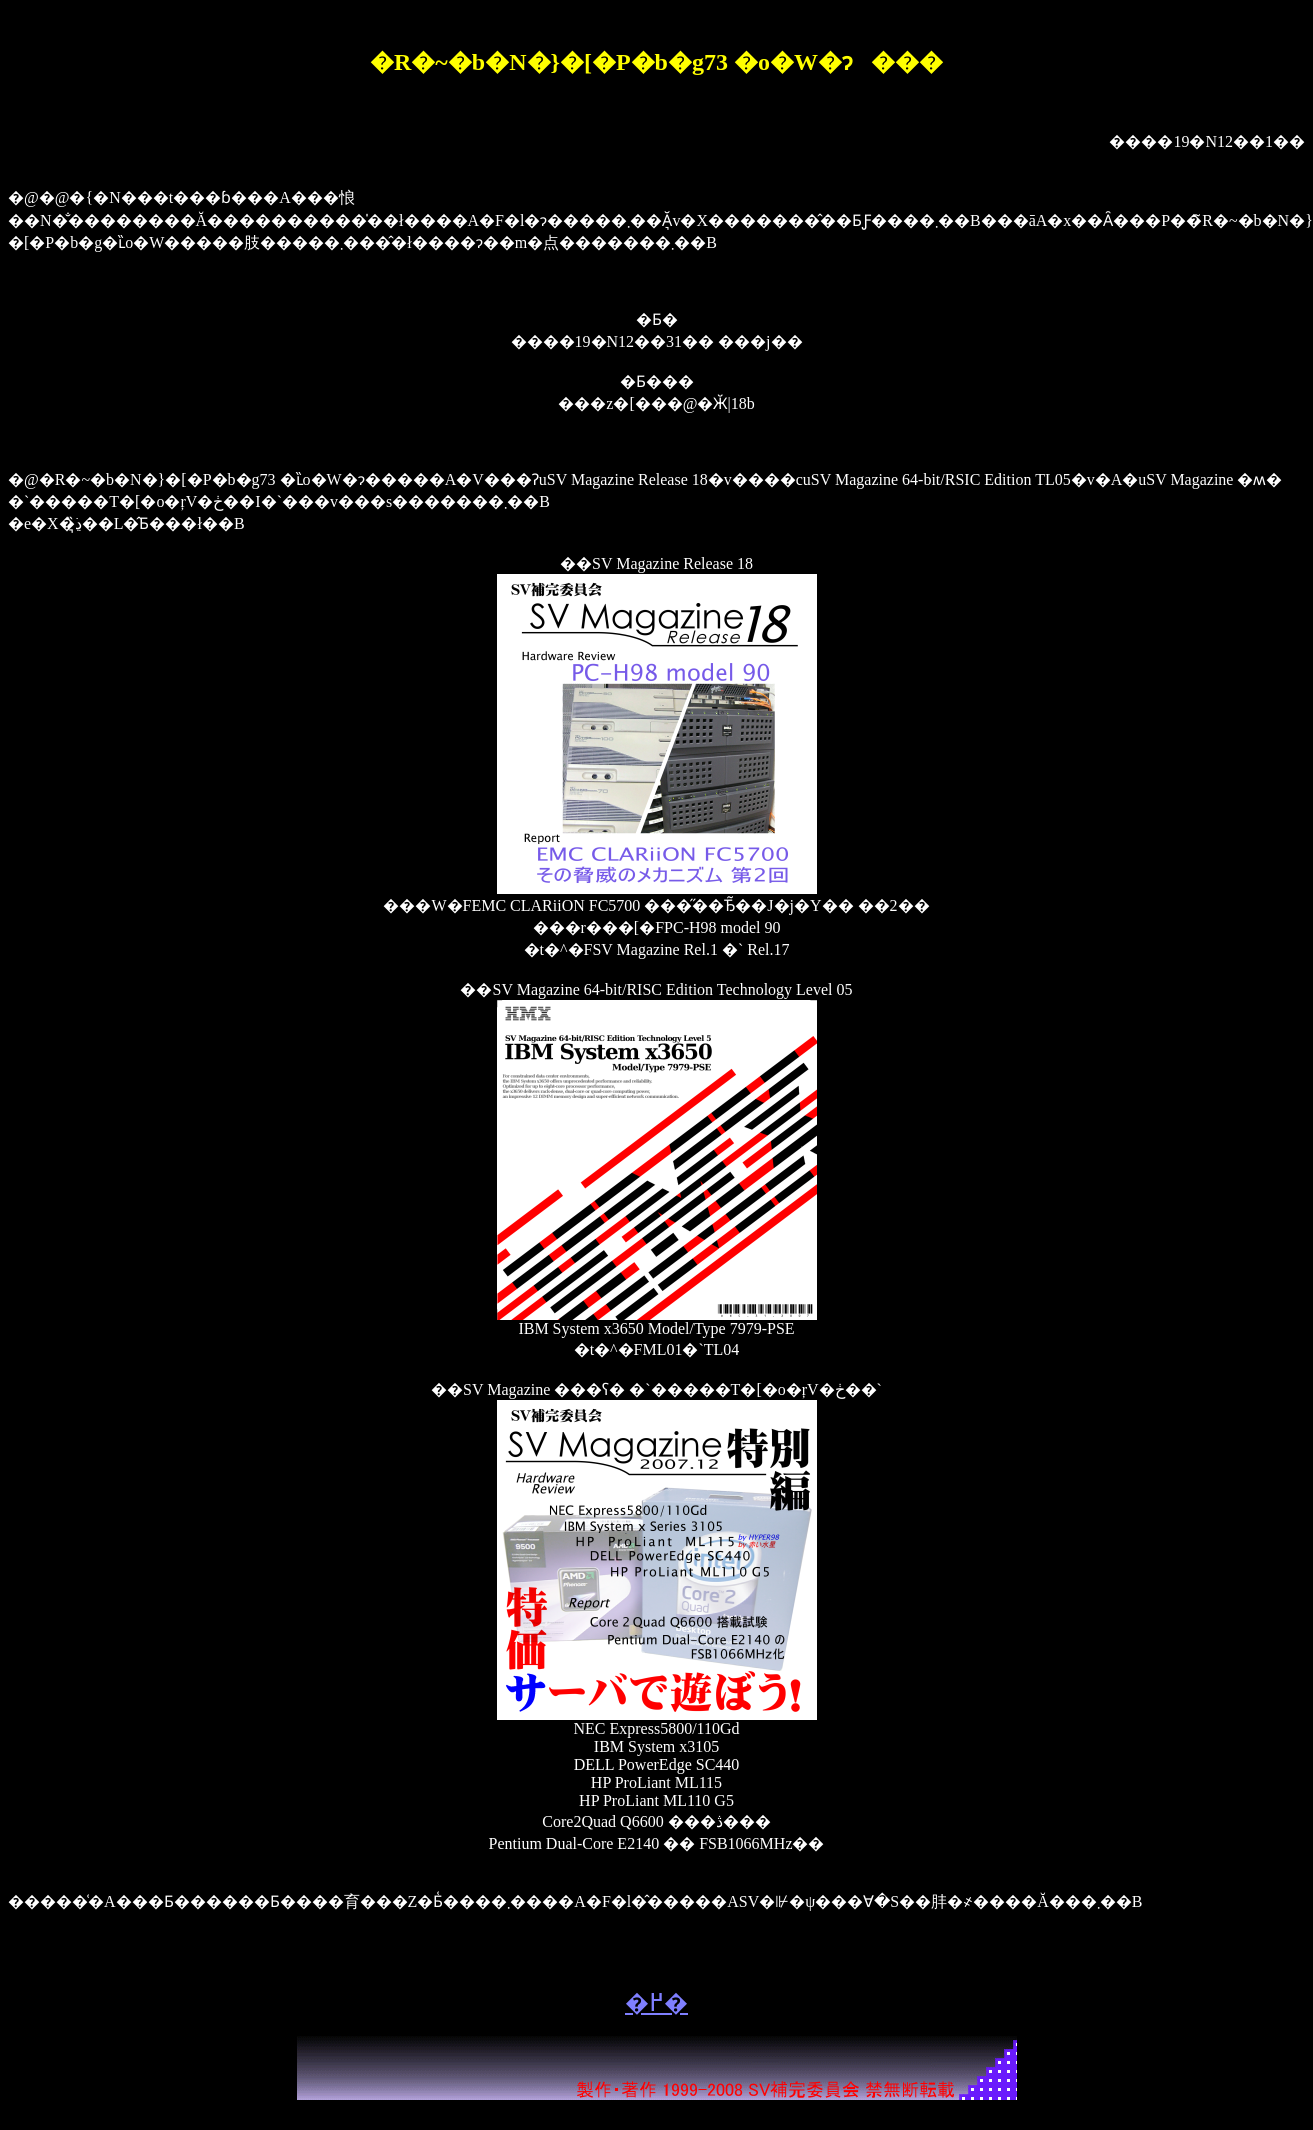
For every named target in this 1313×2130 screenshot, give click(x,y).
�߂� (656, 2003)
